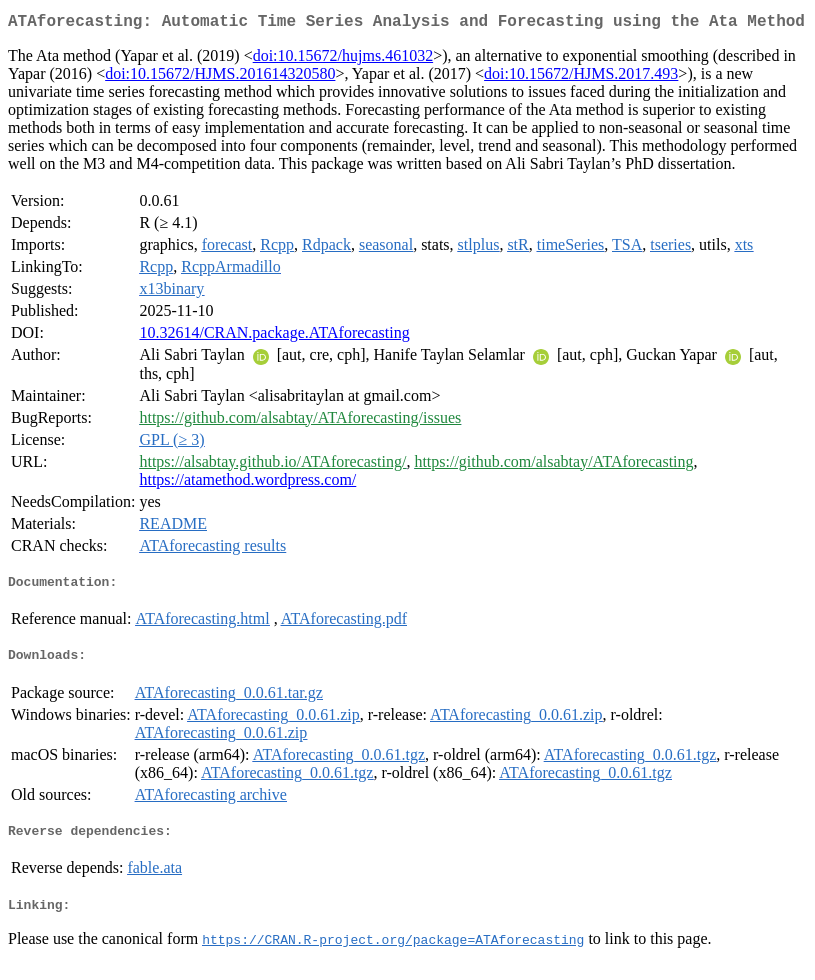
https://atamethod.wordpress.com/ (247, 483)
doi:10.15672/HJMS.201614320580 (220, 77)
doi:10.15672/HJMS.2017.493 (581, 77)
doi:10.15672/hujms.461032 (343, 59)
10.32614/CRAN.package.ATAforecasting (274, 336)
